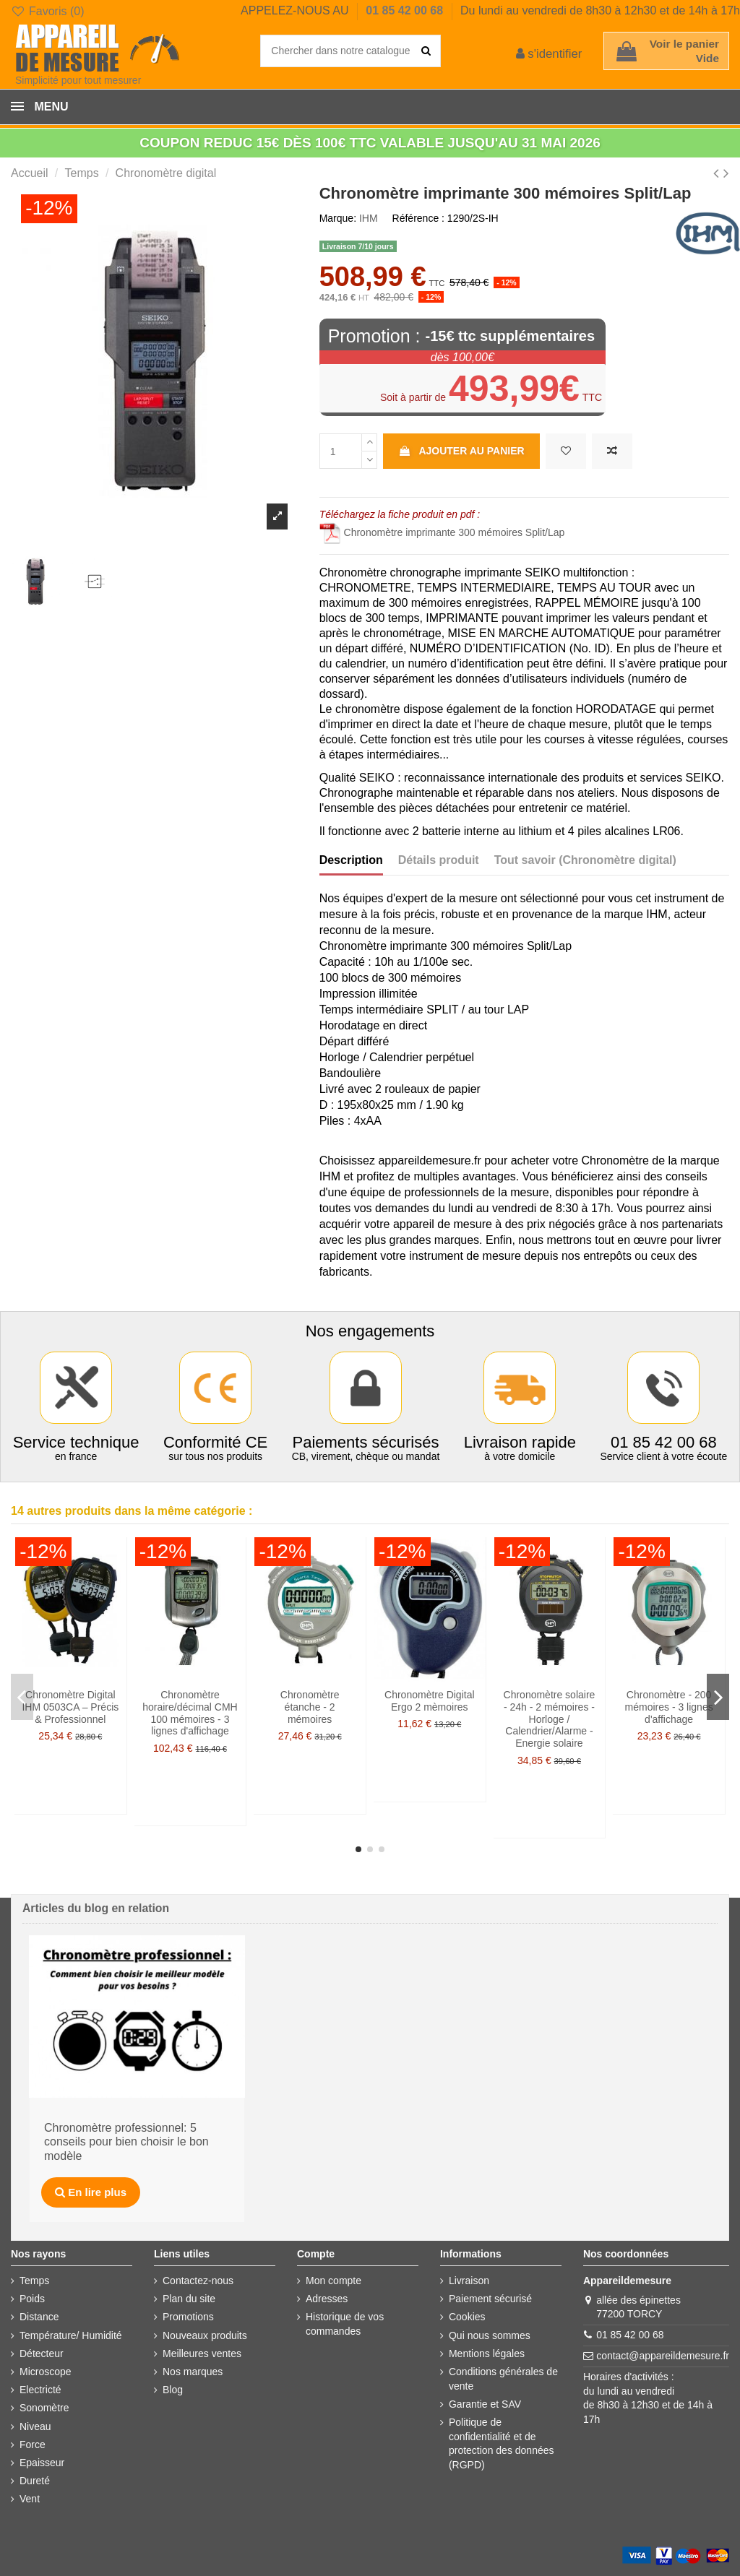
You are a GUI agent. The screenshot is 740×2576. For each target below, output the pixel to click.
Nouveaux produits (205, 2335)
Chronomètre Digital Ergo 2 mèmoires (429, 1701)
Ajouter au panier (461, 451)
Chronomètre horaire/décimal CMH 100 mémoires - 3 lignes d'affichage (189, 1713)
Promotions (188, 2316)
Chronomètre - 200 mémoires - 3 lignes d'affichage (669, 1707)
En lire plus (90, 2192)
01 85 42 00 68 (406, 10)
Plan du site (189, 2298)
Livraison (469, 2280)
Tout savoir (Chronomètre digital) (585, 860)
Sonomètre (44, 2407)
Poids (32, 2298)
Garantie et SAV (485, 2404)
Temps (34, 2280)
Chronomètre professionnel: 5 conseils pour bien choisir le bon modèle (126, 2142)
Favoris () (47, 11)
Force (33, 2444)
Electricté (40, 2389)
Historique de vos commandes (345, 2324)
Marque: (337, 218)
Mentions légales (487, 2353)
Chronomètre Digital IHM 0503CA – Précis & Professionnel (70, 1707)
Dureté (35, 2480)
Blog (173, 2389)
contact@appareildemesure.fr (662, 2355)
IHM (368, 218)
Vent (30, 2498)
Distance (39, 2316)
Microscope (46, 2371)
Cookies (467, 2316)
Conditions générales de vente (503, 2379)
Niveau (35, 2426)
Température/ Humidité (71, 2335)
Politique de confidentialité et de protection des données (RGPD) (501, 2443)
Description (351, 860)
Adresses (327, 2298)
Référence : (418, 218)
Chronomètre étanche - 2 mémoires (310, 1707)
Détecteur (42, 2353)
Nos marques (193, 2371)
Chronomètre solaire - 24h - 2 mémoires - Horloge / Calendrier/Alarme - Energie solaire (549, 1719)
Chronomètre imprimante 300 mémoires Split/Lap (442, 532)
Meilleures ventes (202, 2353)
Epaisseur (42, 2462)
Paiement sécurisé (490, 2298)
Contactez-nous (198, 2280)
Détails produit (438, 860)
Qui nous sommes (489, 2335)
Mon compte (333, 2280)
